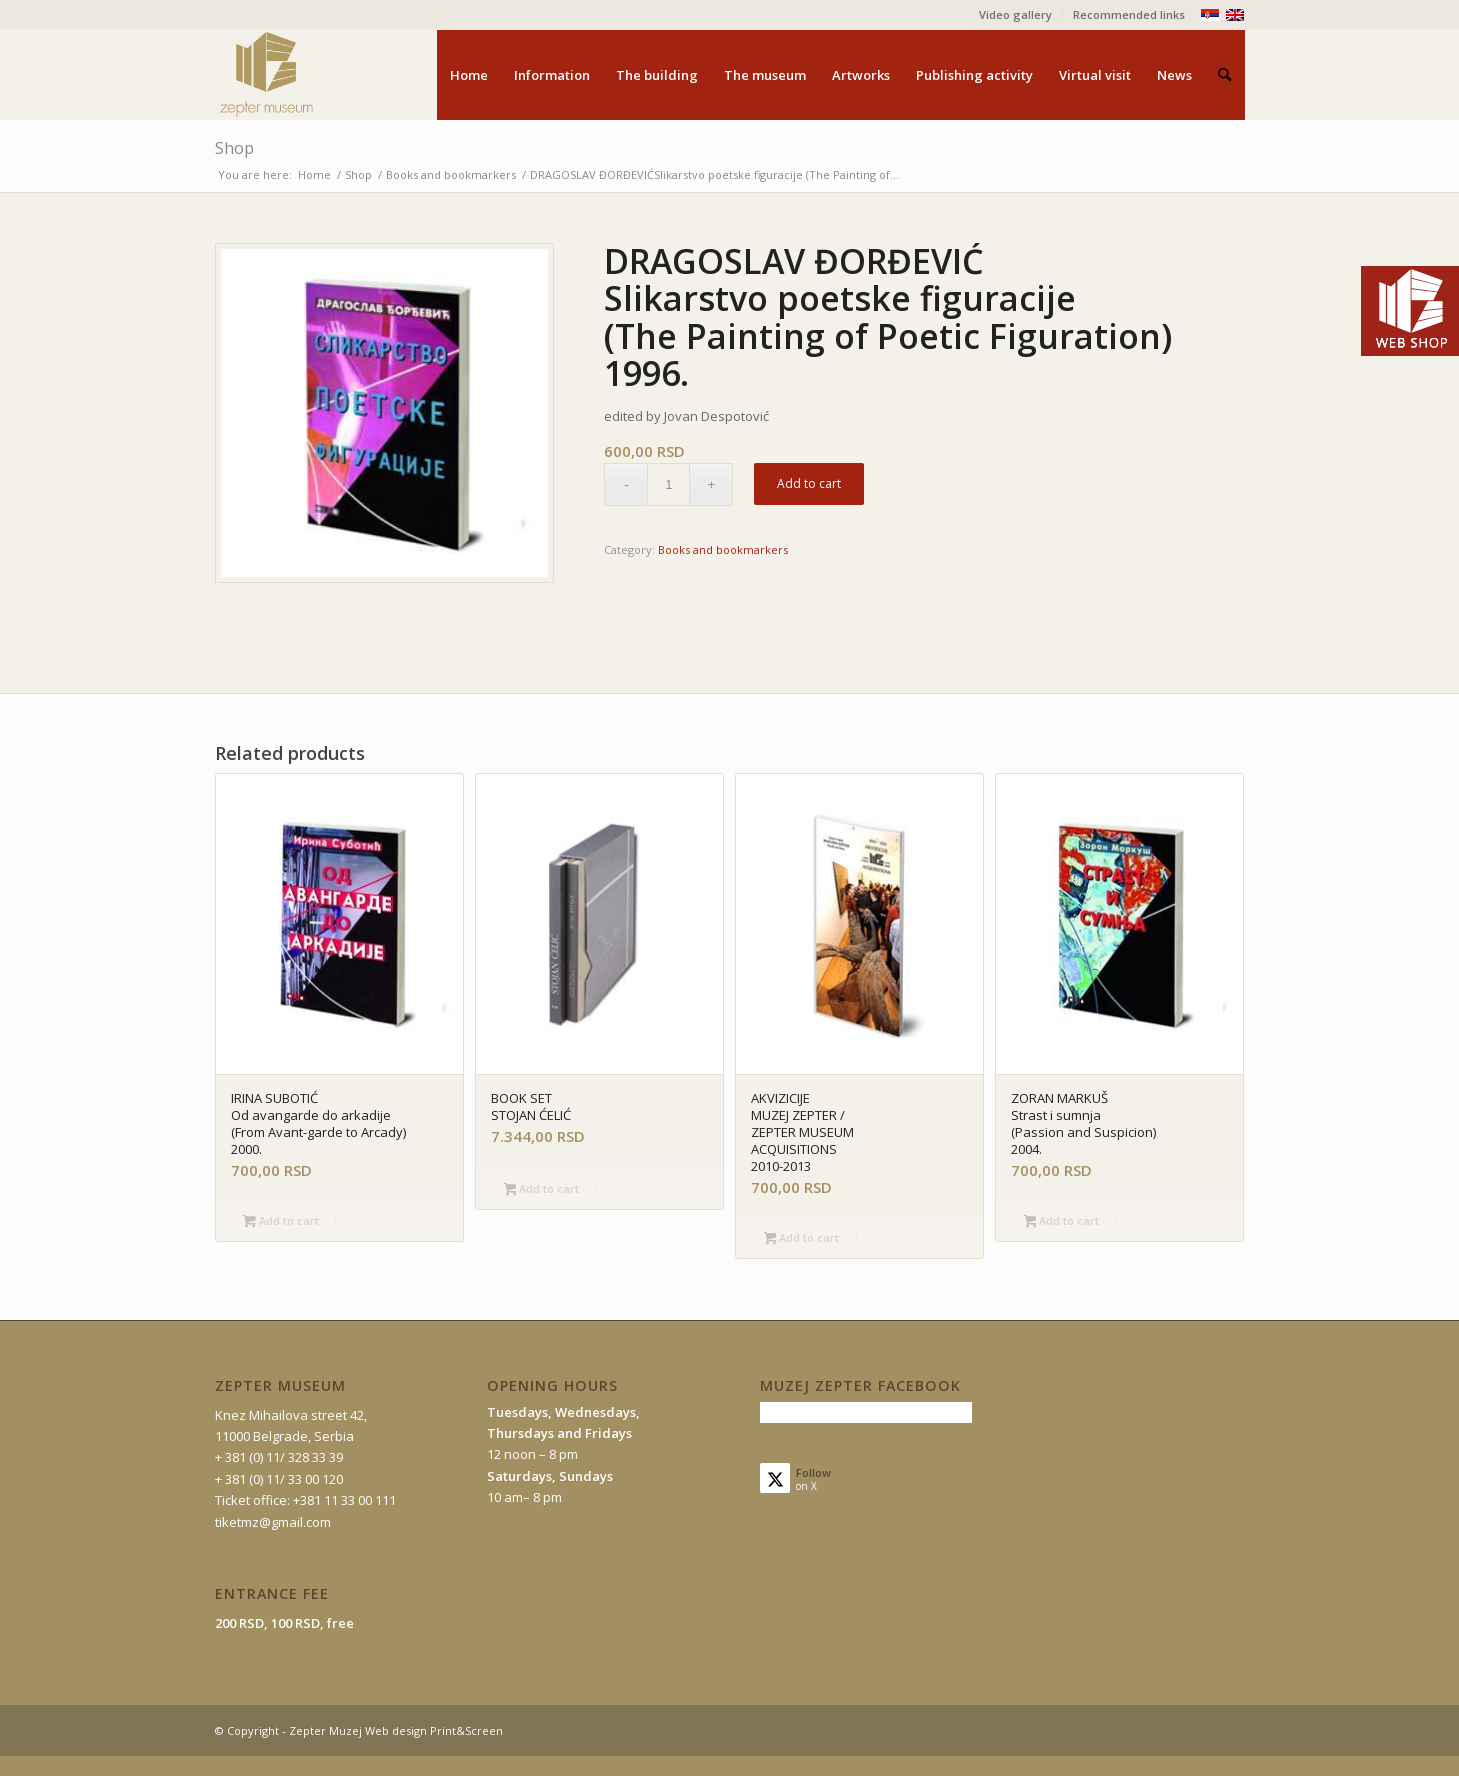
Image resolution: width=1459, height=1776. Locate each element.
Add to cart (809, 483)
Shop (234, 148)
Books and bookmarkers (723, 549)
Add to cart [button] (281, 1222)
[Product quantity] (668, 484)
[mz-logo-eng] (313, 75)
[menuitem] (1016, 15)
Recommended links (1129, 14)
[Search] (1224, 75)
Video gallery (1015, 14)
